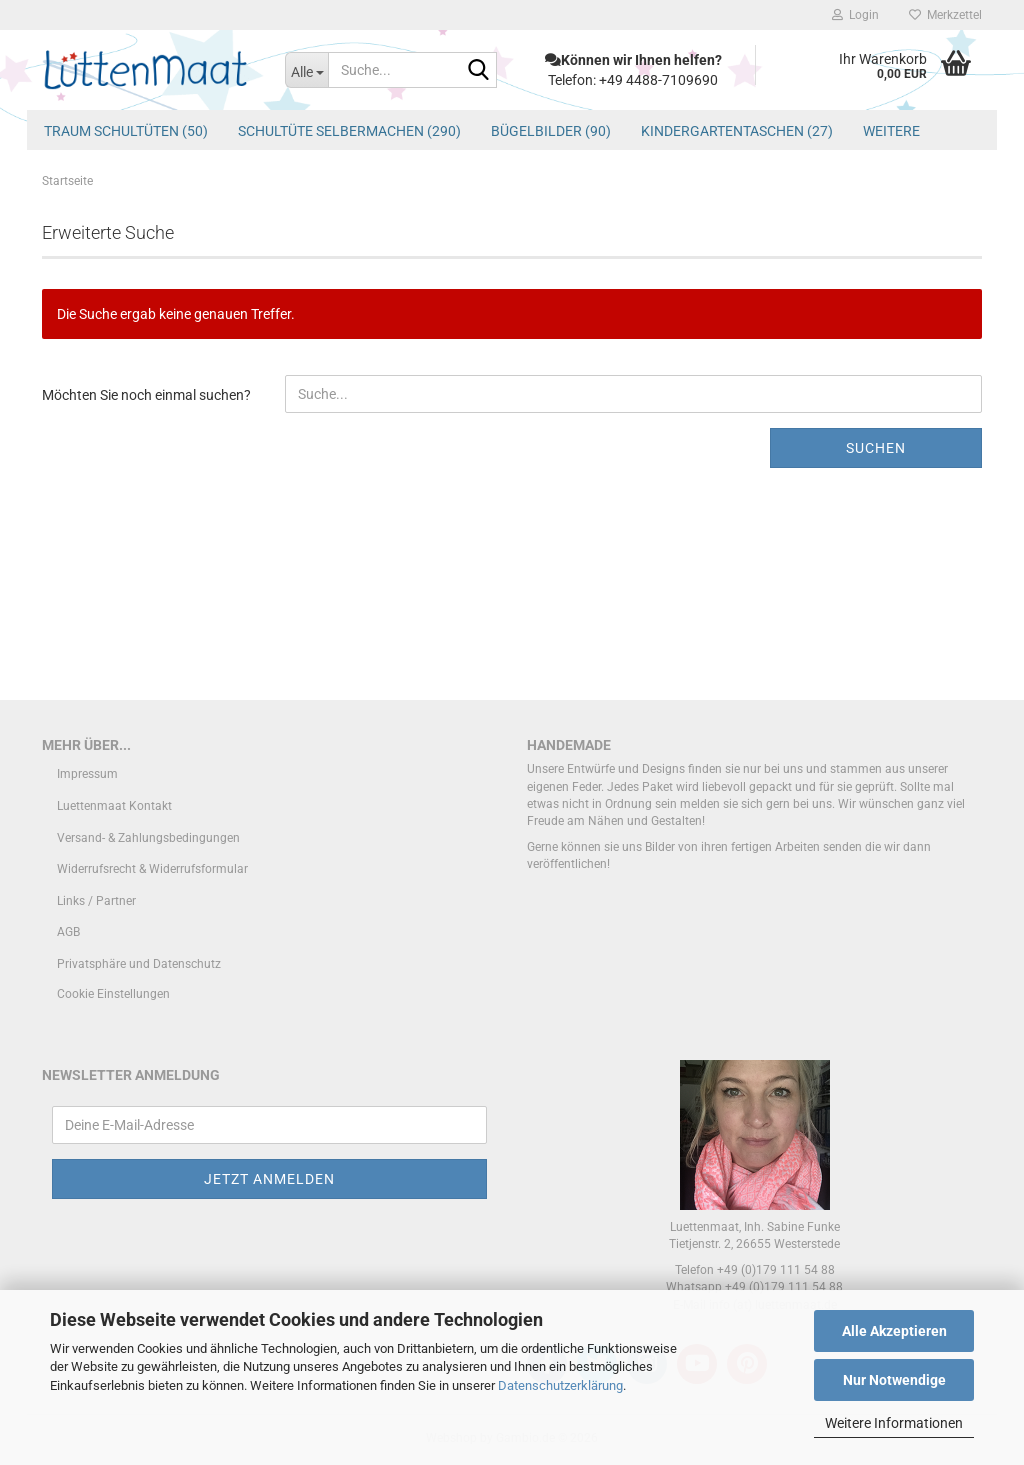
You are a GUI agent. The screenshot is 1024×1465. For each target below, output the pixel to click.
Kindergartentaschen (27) (737, 131)
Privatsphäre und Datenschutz (139, 964)
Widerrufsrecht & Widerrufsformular (152, 869)
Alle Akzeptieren (894, 1331)
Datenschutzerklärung (560, 1385)
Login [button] (855, 15)
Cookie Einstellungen (113, 994)
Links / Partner (96, 901)
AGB (68, 932)
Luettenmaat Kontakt (114, 806)
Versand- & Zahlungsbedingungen (148, 838)
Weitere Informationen (894, 1423)
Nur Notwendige (894, 1380)
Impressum (87, 774)
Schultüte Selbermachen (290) (349, 131)
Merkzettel (945, 15)
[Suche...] (306, 70)
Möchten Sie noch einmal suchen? (146, 395)
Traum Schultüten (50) (126, 131)
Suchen (876, 448)
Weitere (891, 131)
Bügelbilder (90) (551, 131)
